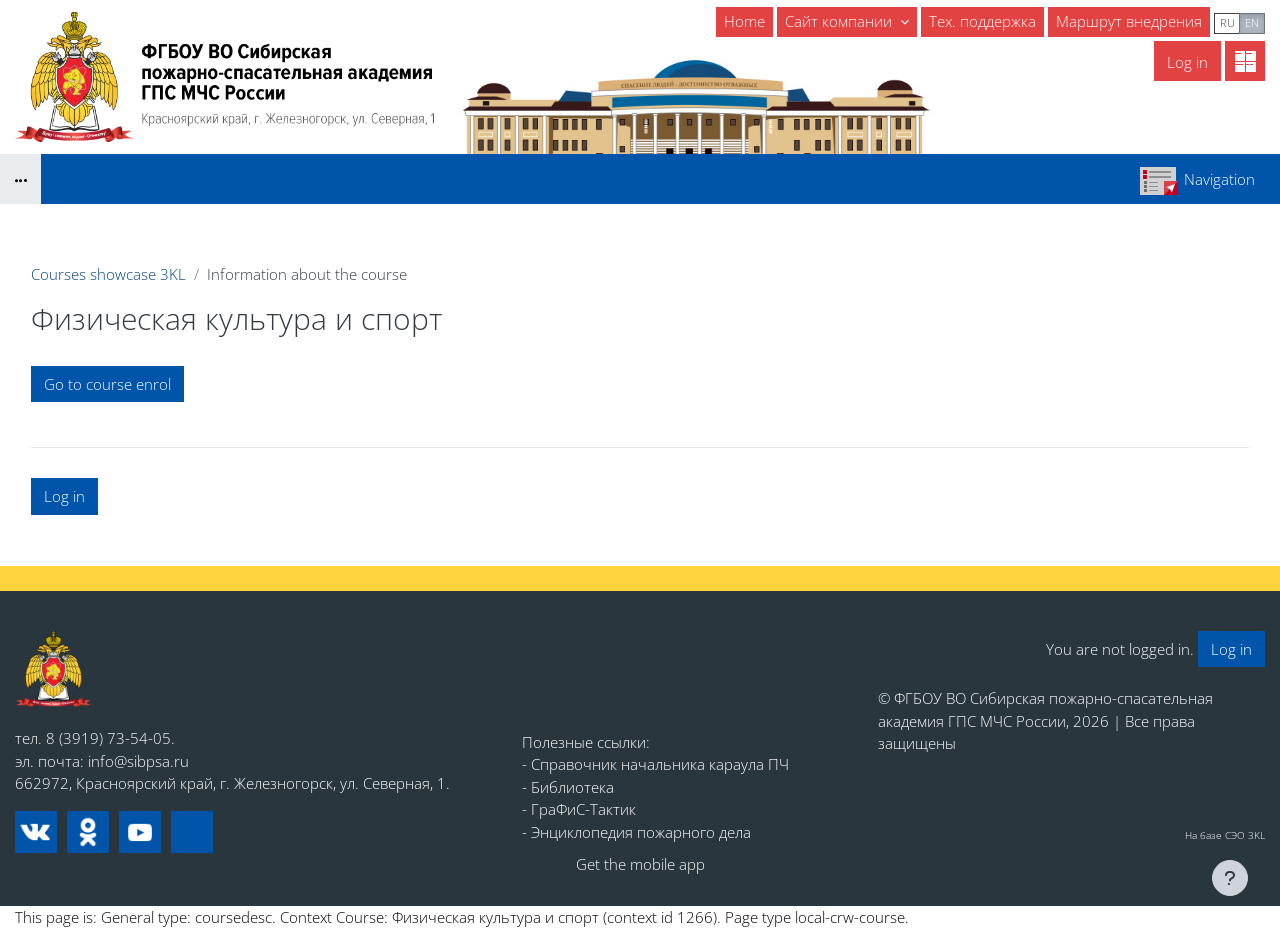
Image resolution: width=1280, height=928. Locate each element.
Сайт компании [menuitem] (840, 21)
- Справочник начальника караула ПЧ (655, 764)
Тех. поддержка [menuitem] (982, 21)
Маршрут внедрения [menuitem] (1129, 21)
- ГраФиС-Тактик (579, 809)
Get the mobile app (640, 864)
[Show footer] (1230, 878)
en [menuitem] (1252, 22)
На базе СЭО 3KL (1225, 835)
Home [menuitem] (744, 21)
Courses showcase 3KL (108, 274)
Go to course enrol (107, 384)
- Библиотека (568, 787)
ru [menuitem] (1227, 22)
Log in (1187, 62)
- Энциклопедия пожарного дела (636, 832)
